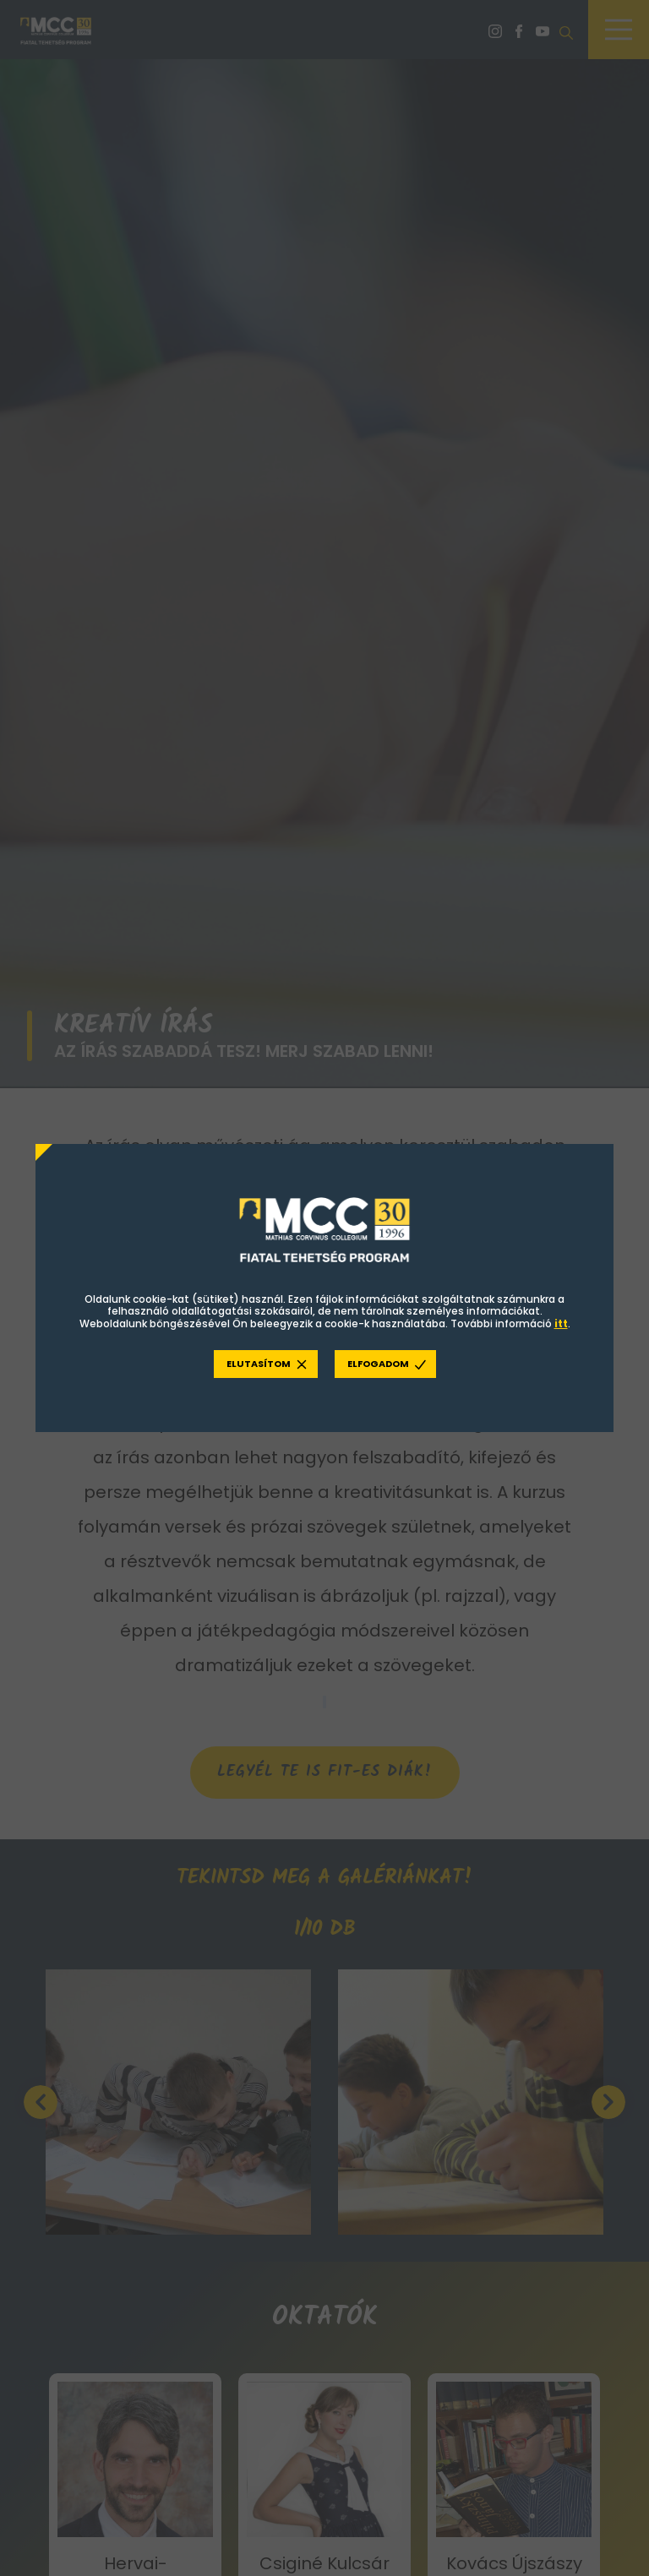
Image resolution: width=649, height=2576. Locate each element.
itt (561, 1324)
